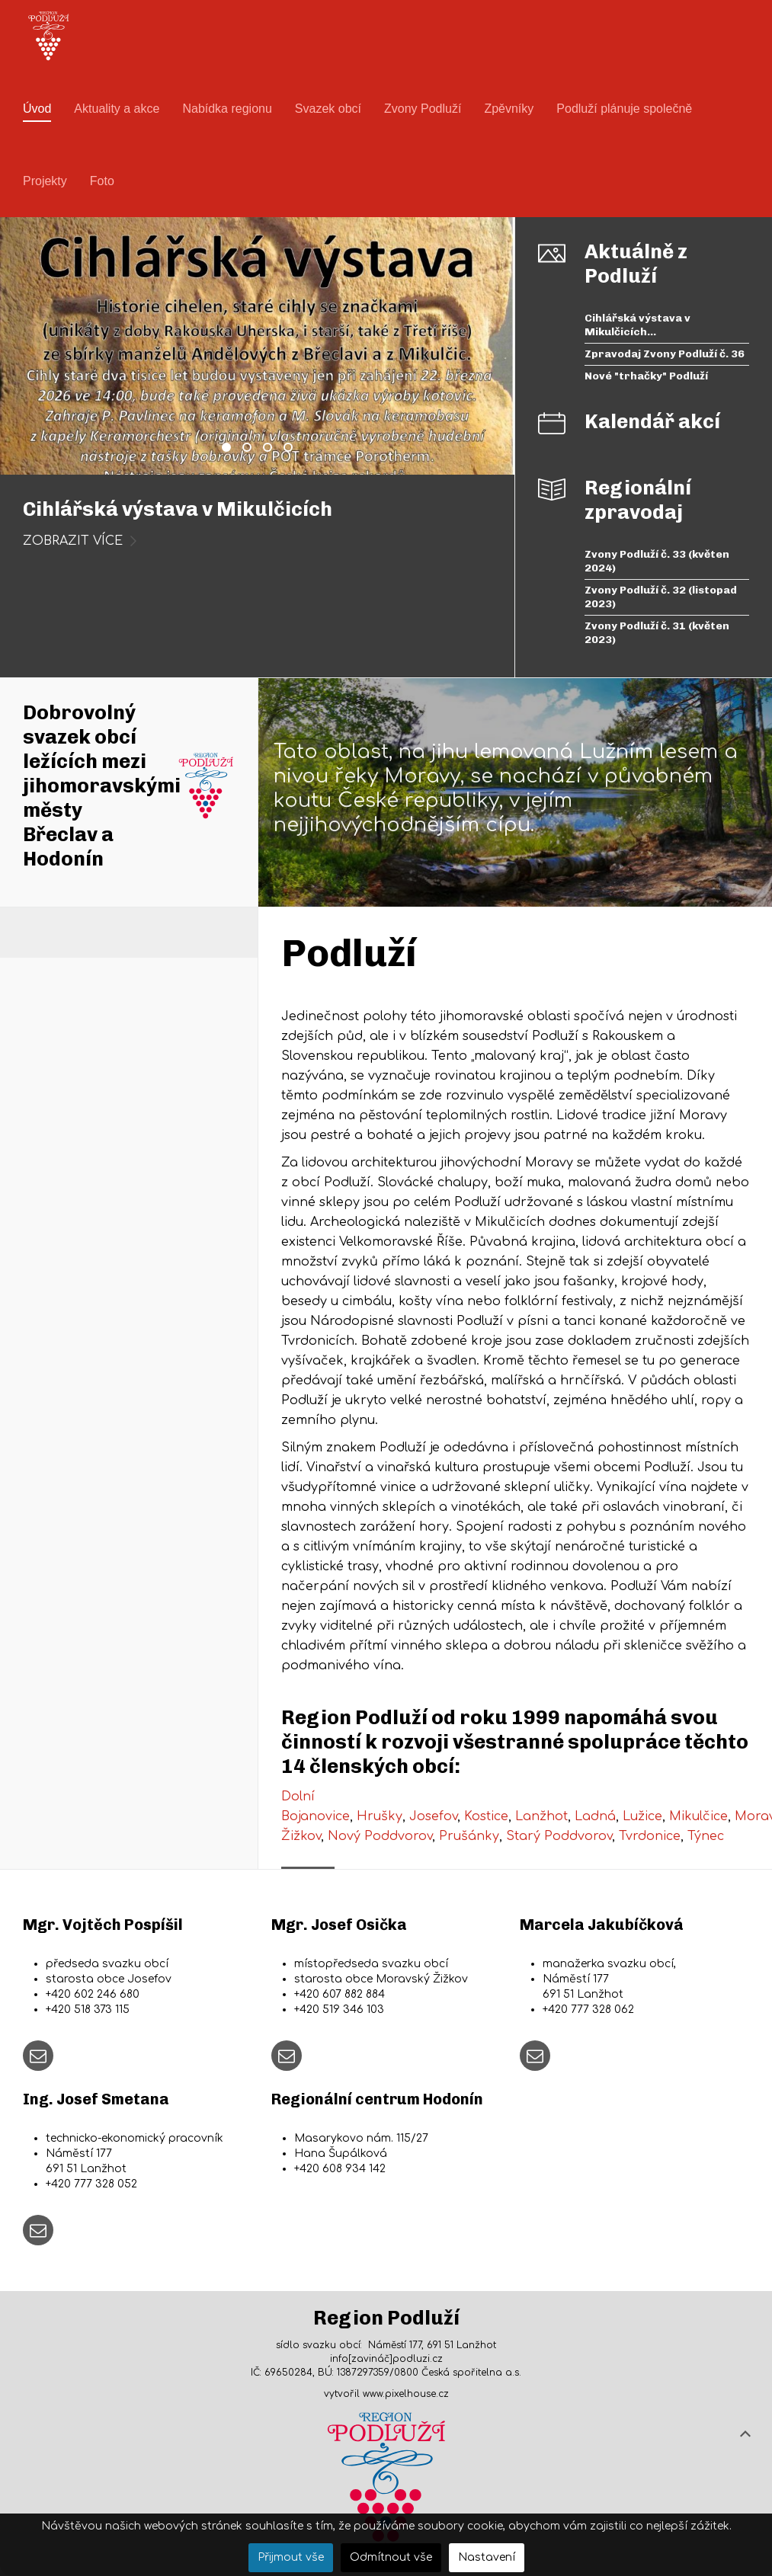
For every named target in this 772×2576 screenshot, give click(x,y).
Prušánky (469, 1836)
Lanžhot (541, 1816)
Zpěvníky (508, 108)
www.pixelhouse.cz (406, 2394)
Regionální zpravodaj (638, 500)
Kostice (486, 1816)
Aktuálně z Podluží (636, 264)
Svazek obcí (328, 108)
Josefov (433, 1816)
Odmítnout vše (391, 2557)
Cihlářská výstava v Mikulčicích (230, 449)
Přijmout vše (291, 2557)
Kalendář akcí (652, 422)
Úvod (37, 108)
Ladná (595, 1816)
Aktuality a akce (116, 108)
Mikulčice (698, 1816)
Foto (102, 180)
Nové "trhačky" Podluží (271, 449)
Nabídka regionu (226, 108)
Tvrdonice (650, 1836)
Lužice (642, 1816)
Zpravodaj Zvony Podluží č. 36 (250, 449)
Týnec (705, 1836)
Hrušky (379, 1816)
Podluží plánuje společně (624, 108)
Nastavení (486, 2557)
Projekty (45, 180)
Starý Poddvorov (559, 1836)
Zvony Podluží (422, 108)
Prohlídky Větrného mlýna (292, 449)
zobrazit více (73, 541)
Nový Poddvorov (380, 1836)
